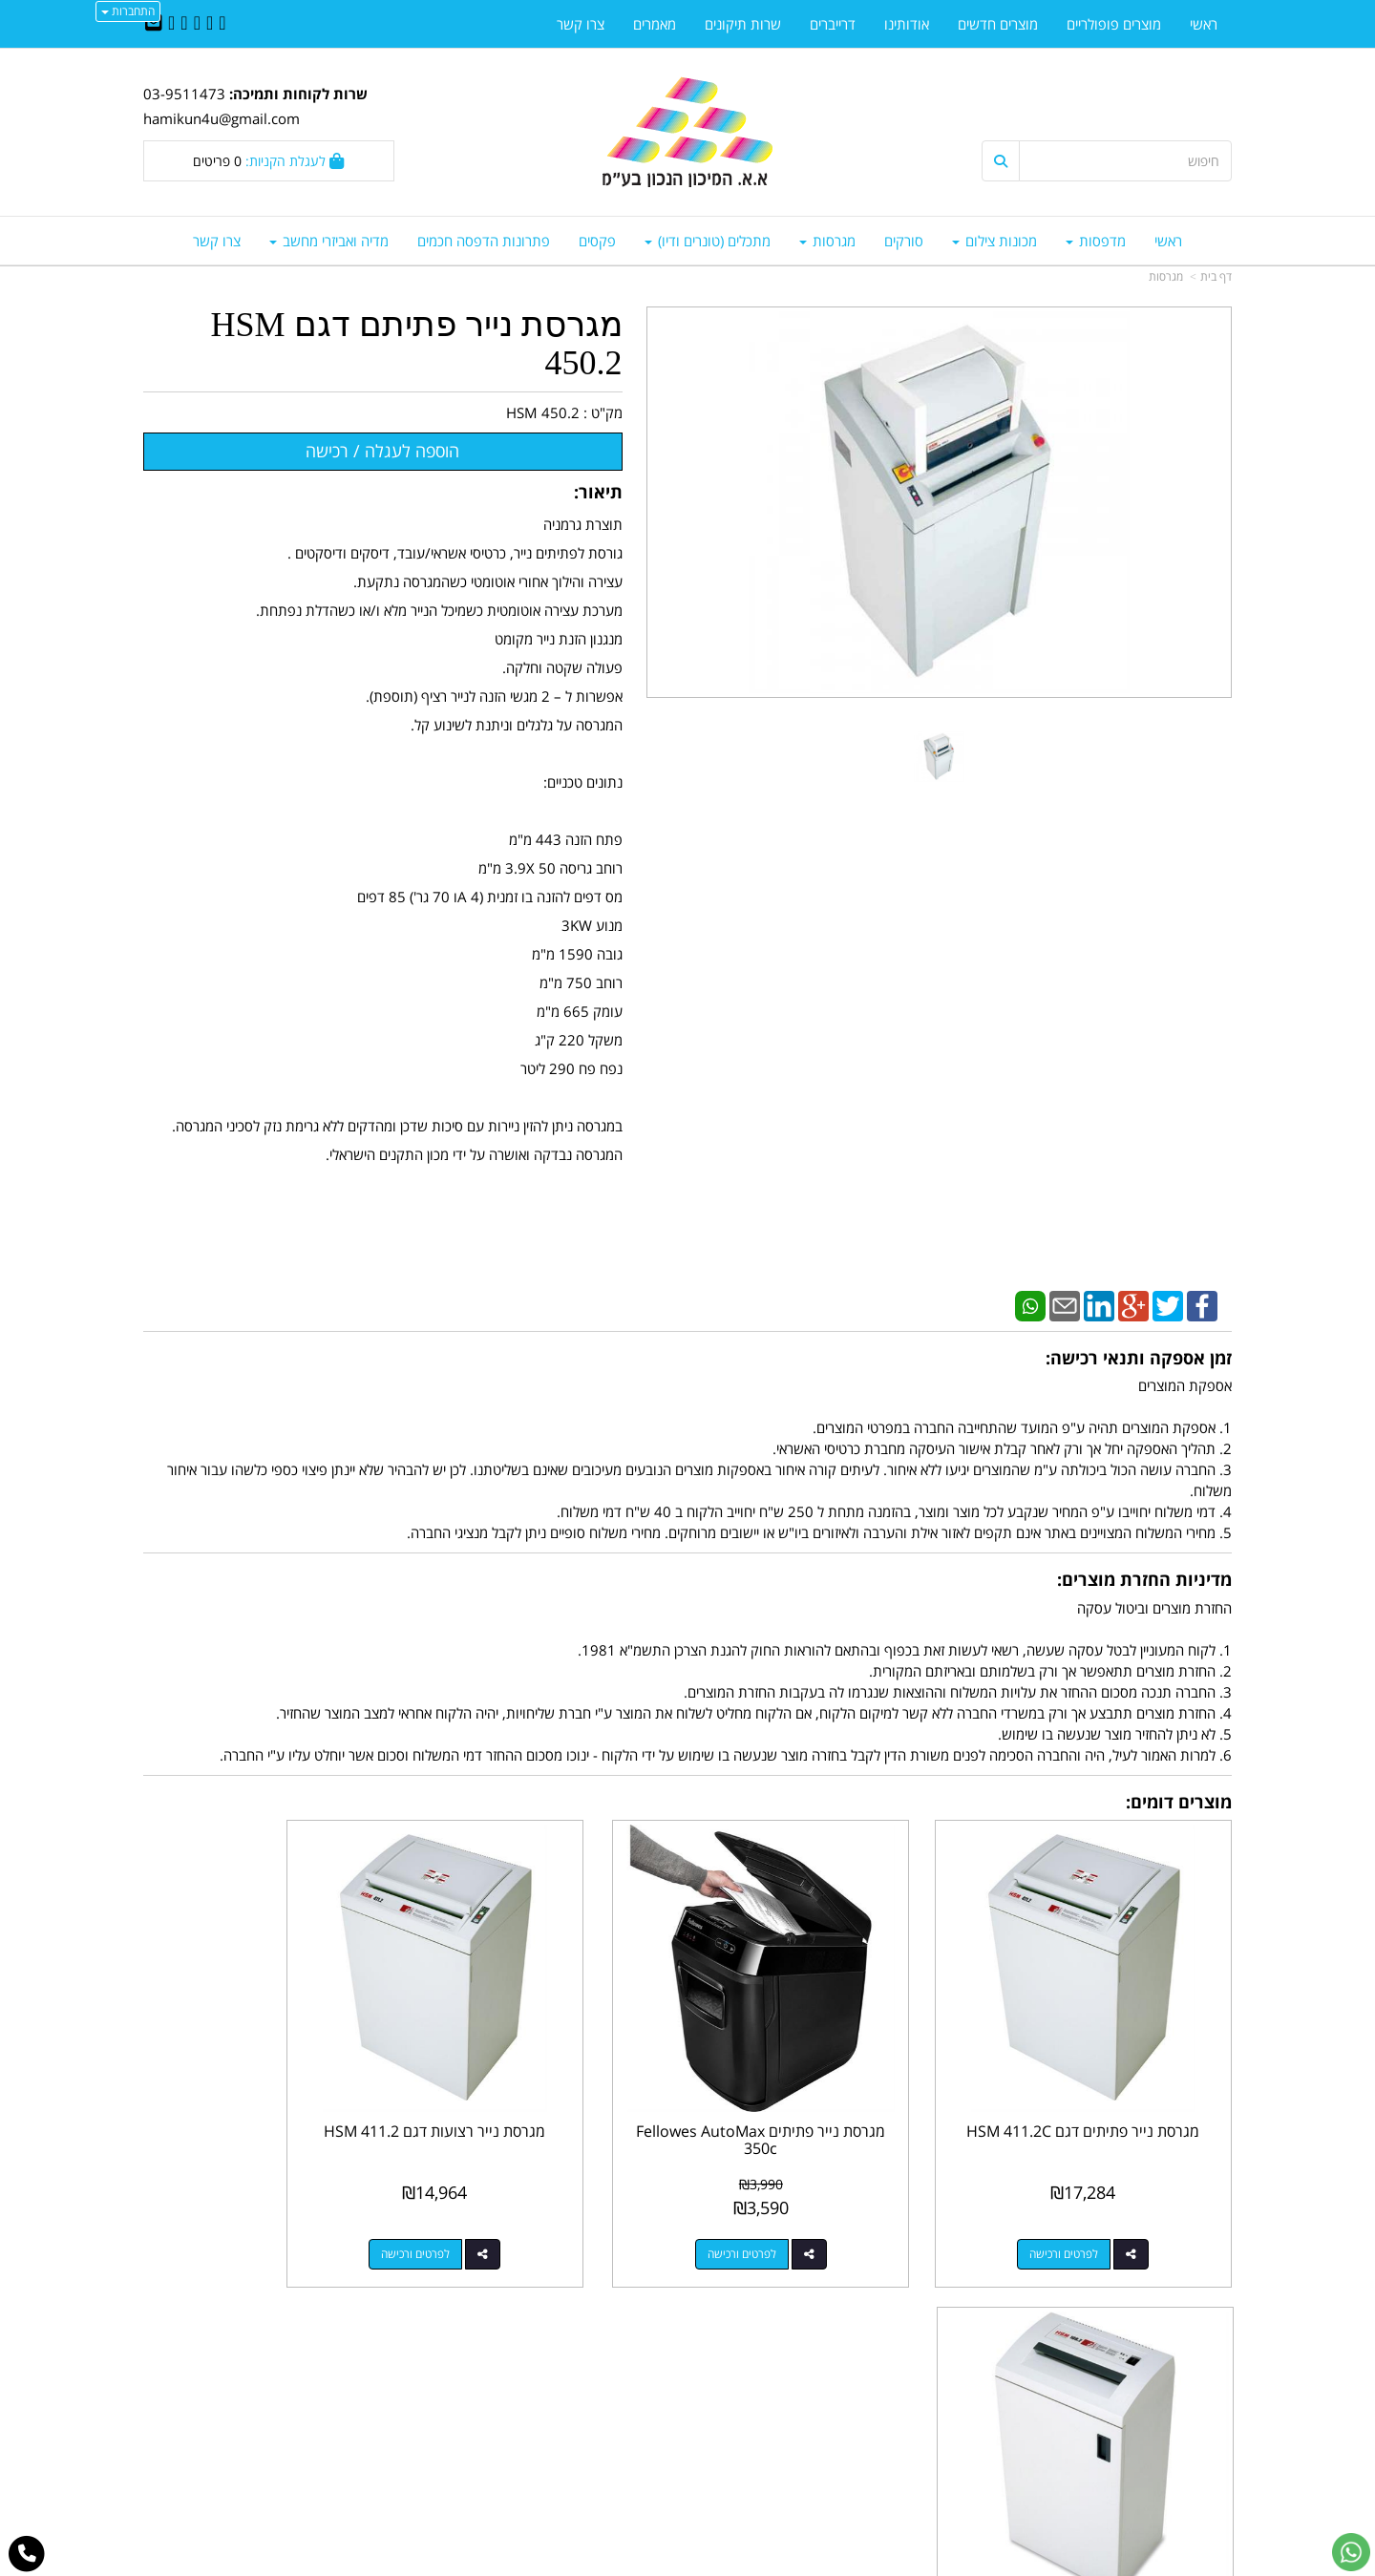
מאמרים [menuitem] (654, 23)
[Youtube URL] (171, 23)
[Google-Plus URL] (183, 23)
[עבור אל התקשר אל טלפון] (27, 2554)
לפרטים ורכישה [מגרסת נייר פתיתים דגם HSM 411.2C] (1087, 2208)
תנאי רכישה (920, 2419)
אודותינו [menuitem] (906, 23)
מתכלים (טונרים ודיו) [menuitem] (708, 240)
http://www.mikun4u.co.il (588, 2337)
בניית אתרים (611, 2563)
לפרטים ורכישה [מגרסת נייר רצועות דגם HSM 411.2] (529, 2208)
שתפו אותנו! (638, 2378)
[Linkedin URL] (197, 23)
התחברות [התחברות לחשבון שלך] (128, 11)
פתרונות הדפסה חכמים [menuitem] (483, 240)
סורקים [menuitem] (903, 240)
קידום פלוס (660, 2563)
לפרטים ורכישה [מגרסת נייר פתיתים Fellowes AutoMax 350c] (807, 2208)
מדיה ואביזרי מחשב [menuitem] (329, 240)
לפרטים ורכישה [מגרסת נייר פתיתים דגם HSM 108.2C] (249, 2208)
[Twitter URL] (209, 23)
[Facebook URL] (222, 23)
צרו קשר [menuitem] (217, 240)
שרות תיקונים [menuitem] (743, 23)
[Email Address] (153, 23)
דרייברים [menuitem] (833, 23)
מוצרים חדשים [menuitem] (998, 23)
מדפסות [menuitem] (1096, 240)
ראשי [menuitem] (1168, 240)
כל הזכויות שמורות (1180, 2491)
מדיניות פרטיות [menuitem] (1189, 2439)
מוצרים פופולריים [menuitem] (1114, 23)
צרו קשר (649, 2358)
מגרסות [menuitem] (827, 240)
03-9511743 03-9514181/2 (823, 2399)
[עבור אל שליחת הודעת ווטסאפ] (1351, 2552)
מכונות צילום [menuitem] (994, 240)
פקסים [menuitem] (597, 240)
